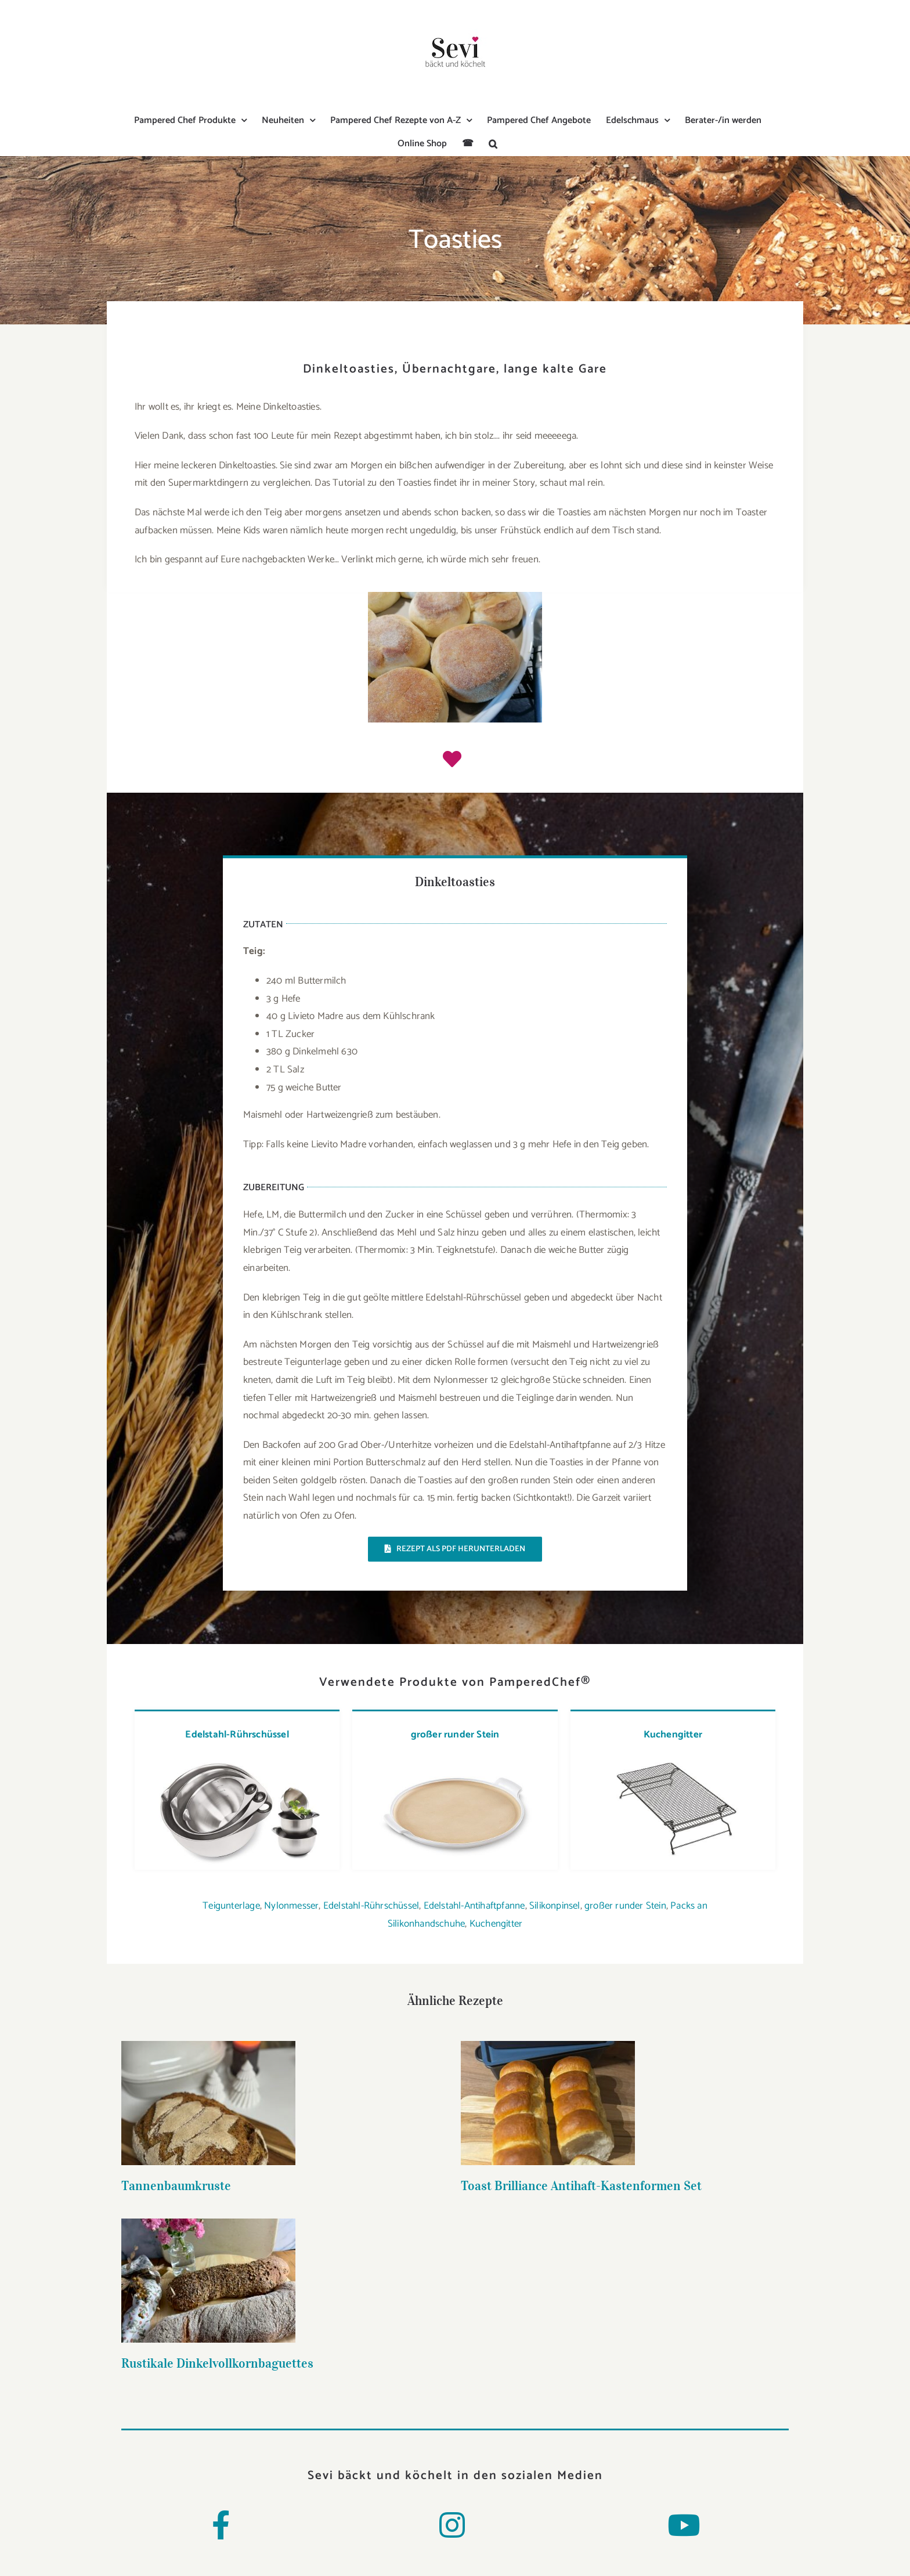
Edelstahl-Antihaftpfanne (474, 1906)
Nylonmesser (291, 1906)
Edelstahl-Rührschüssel (236, 1734)
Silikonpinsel (554, 1906)
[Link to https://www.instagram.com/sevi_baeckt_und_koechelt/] (452, 2524)
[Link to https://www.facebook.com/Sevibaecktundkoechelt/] (221, 2524)
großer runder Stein (455, 1734)
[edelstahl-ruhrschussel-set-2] (236, 1760)
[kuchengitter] (672, 1760)
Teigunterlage (231, 1906)
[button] (493, 144)
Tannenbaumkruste (176, 2185)
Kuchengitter (673, 1734)
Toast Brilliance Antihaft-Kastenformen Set (470, 2185)
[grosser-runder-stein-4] (454, 1760)
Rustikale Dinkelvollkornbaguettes (658, 2190)
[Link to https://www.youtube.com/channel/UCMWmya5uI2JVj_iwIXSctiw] (683, 2524)
